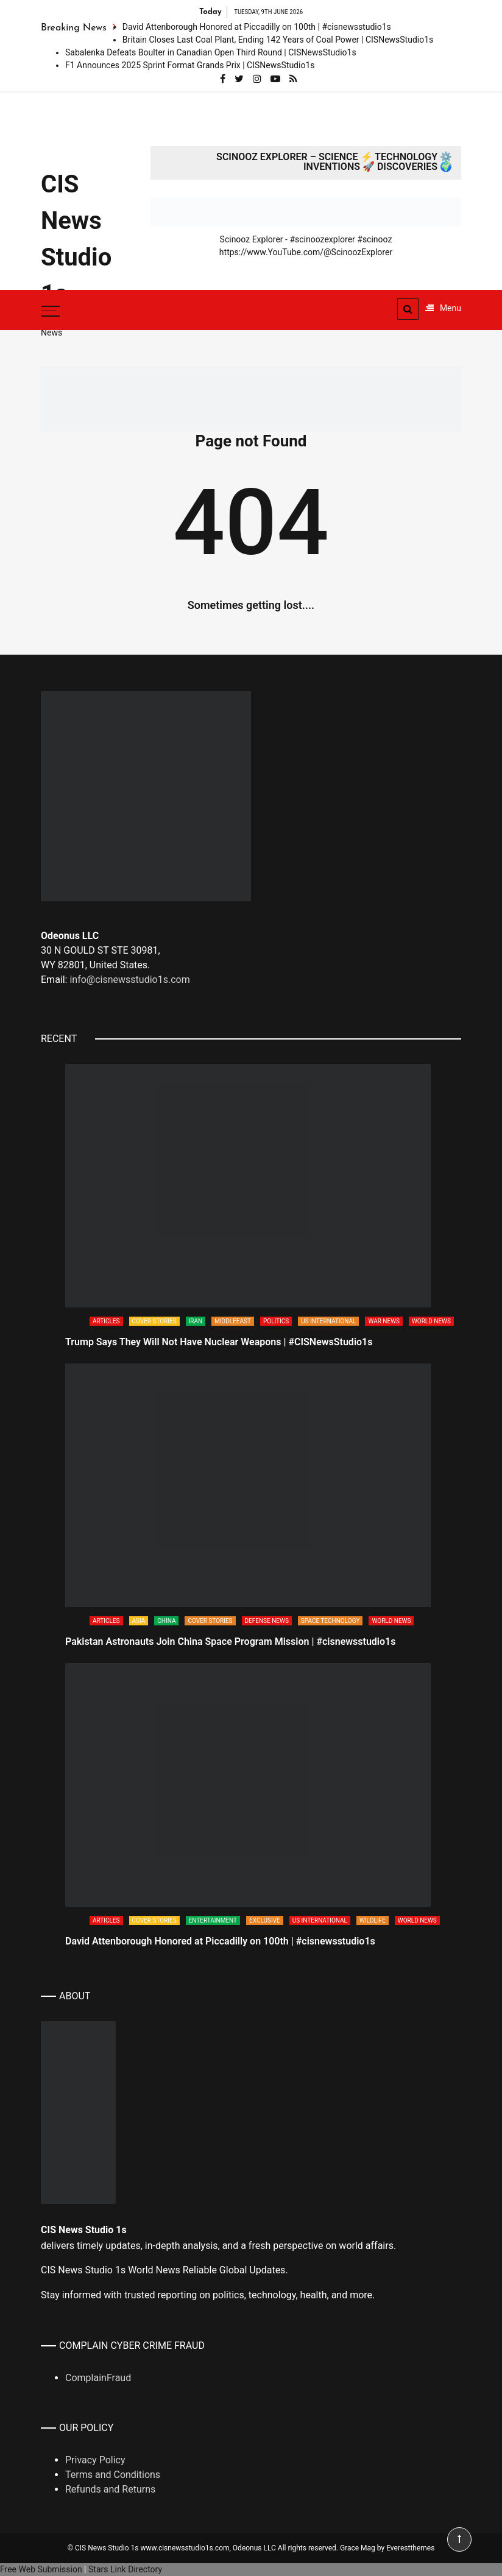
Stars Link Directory (125, 2569)
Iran (196, 1321)
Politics (276, 1321)
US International (328, 1321)
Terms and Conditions (112, 2474)
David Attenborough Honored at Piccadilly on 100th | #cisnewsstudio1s (256, 27)
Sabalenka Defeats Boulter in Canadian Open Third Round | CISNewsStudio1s (210, 52)
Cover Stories (154, 1321)
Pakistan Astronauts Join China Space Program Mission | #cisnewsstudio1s (230, 1641)
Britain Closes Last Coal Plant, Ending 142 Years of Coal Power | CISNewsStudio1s (278, 39)
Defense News (267, 1620)
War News (383, 1321)
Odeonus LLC (254, 2548)
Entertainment (213, 1920)
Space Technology (330, 1620)
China (166, 1620)
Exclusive (264, 1920)
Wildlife (372, 1920)
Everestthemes (410, 2548)
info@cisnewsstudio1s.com (129, 979)
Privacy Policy (95, 2460)
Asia (139, 1620)
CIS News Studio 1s (76, 239)
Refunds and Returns (110, 2489)
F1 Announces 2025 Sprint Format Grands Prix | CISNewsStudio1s (190, 65)
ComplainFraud (98, 2378)
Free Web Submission (41, 2569)
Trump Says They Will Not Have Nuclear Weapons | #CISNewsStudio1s (218, 1342)
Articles (106, 1321)
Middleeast (232, 1321)
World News (431, 1321)
